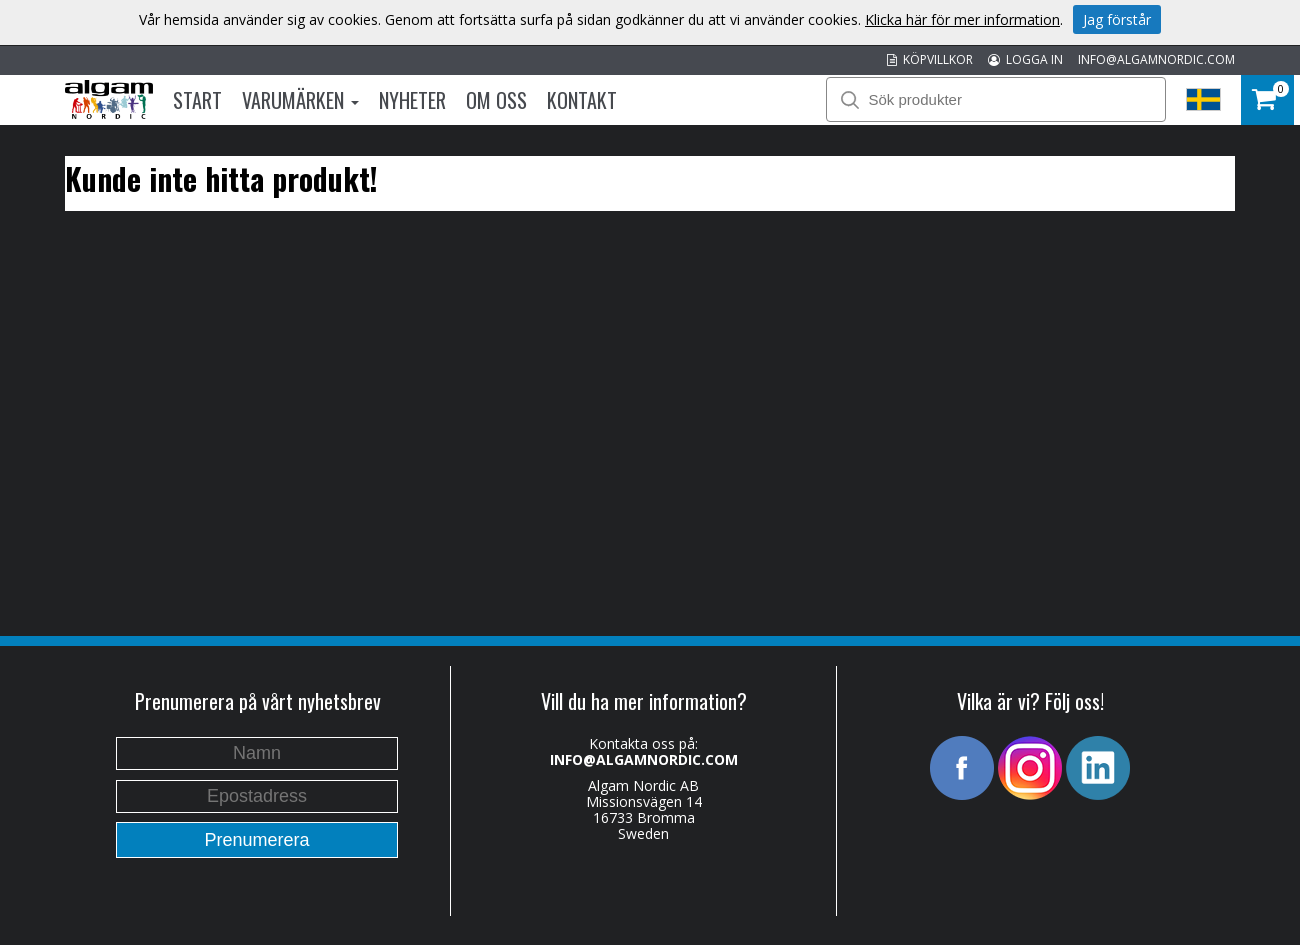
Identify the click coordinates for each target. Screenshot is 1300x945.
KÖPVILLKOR (930, 59)
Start (197, 100)
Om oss (496, 100)
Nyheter (412, 100)
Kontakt (582, 100)
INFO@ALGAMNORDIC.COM (1156, 59)
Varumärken (300, 100)
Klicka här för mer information (962, 19)
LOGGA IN (1025, 59)
